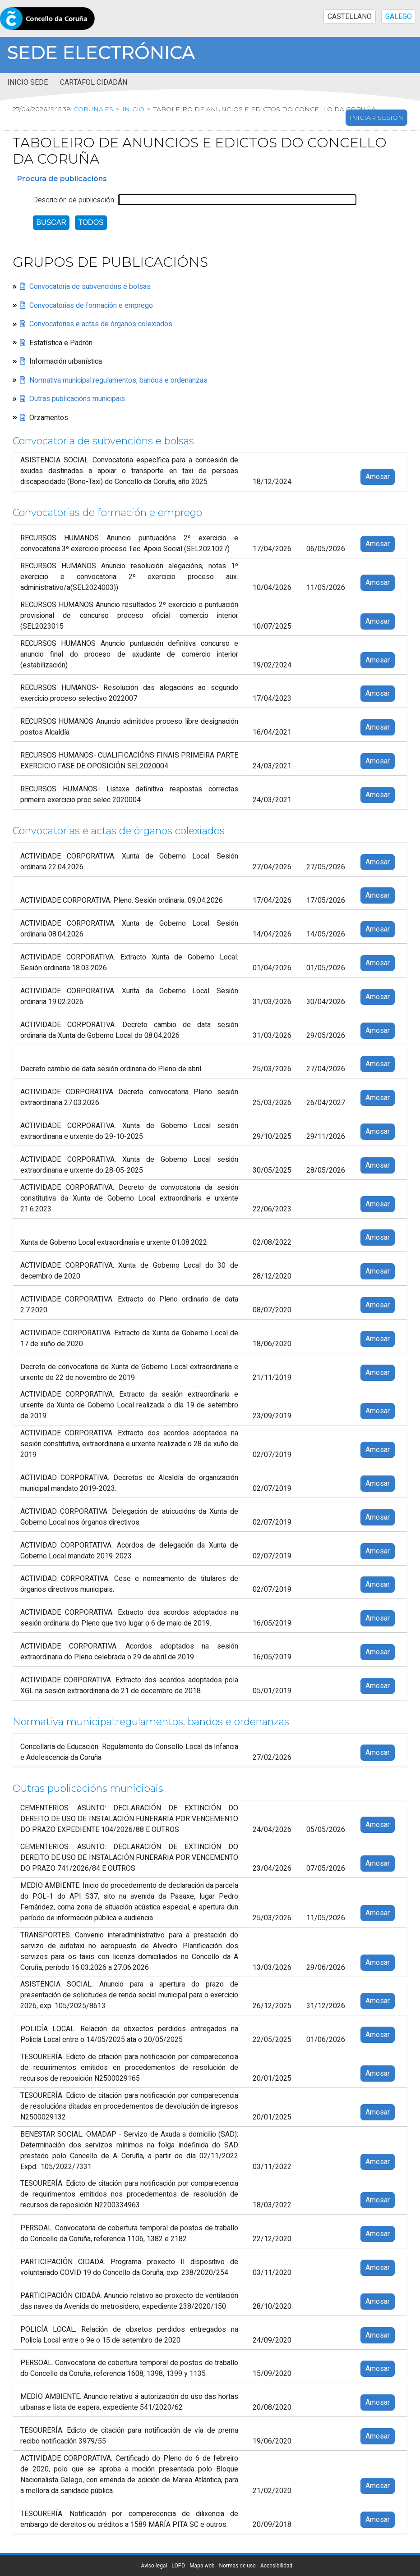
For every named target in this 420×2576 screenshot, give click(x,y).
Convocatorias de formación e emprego (91, 305)
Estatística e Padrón (60, 343)
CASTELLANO (350, 16)
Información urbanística (65, 361)
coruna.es (92, 109)
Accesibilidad (276, 2565)
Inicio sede (27, 82)
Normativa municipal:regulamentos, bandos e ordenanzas (118, 380)
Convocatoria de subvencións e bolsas (90, 286)
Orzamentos (48, 417)
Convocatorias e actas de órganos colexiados (100, 324)
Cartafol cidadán (93, 82)
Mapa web (201, 2565)
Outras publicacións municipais (77, 398)
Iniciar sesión (376, 118)
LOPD (178, 2565)
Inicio (132, 109)
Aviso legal (154, 2565)
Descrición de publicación (73, 200)
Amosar (377, 476)
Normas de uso (237, 2565)
